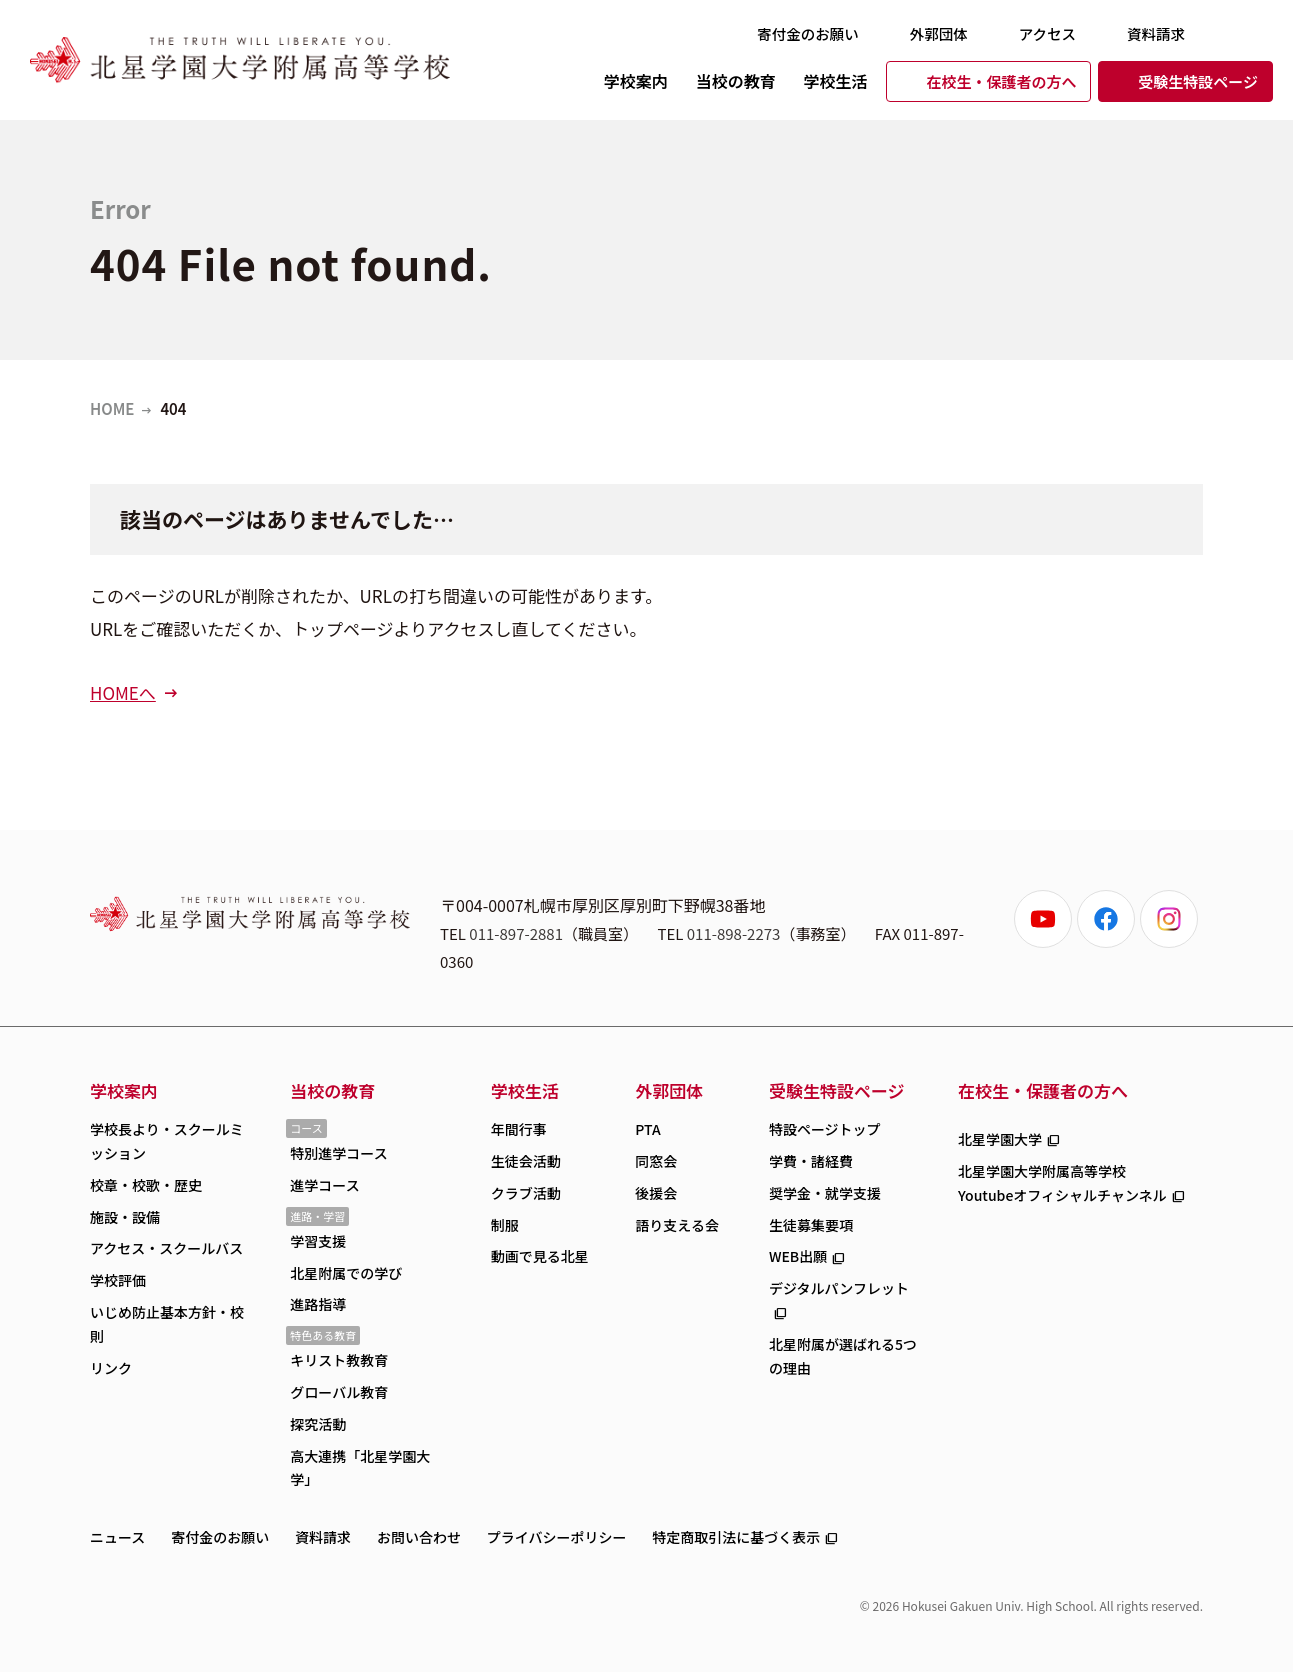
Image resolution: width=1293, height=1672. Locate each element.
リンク (111, 1368)
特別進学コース (338, 1153)
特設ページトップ (825, 1129)
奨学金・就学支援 (825, 1193)
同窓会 (656, 1161)
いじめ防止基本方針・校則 (167, 1324)
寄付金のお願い (808, 33)
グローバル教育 (339, 1392)
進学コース (324, 1185)
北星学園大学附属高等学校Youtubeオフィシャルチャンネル (1062, 1183)
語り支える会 (677, 1225)
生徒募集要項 (811, 1225)
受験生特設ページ (1198, 81)
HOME (112, 408)
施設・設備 (125, 1217)
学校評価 (118, 1280)
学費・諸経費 (811, 1161)
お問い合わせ (419, 1537)
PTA (647, 1129)
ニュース (117, 1537)
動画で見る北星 (540, 1256)
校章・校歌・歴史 (146, 1185)
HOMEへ (123, 692)
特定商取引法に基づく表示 (736, 1537)
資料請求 (1156, 33)
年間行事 (519, 1129)
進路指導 (318, 1304)
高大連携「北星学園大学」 (360, 1468)
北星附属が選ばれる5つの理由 (843, 1356)
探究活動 (318, 1424)
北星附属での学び (346, 1273)
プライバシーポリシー (557, 1537)
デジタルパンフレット (839, 1288)
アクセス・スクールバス (166, 1248)
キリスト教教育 (339, 1360)
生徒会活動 (526, 1161)
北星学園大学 (1000, 1139)
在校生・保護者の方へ (1001, 81)
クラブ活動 (526, 1193)
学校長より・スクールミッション (167, 1141)
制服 (505, 1225)
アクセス (1047, 33)
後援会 (656, 1193)
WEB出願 (798, 1256)
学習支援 (318, 1241)
